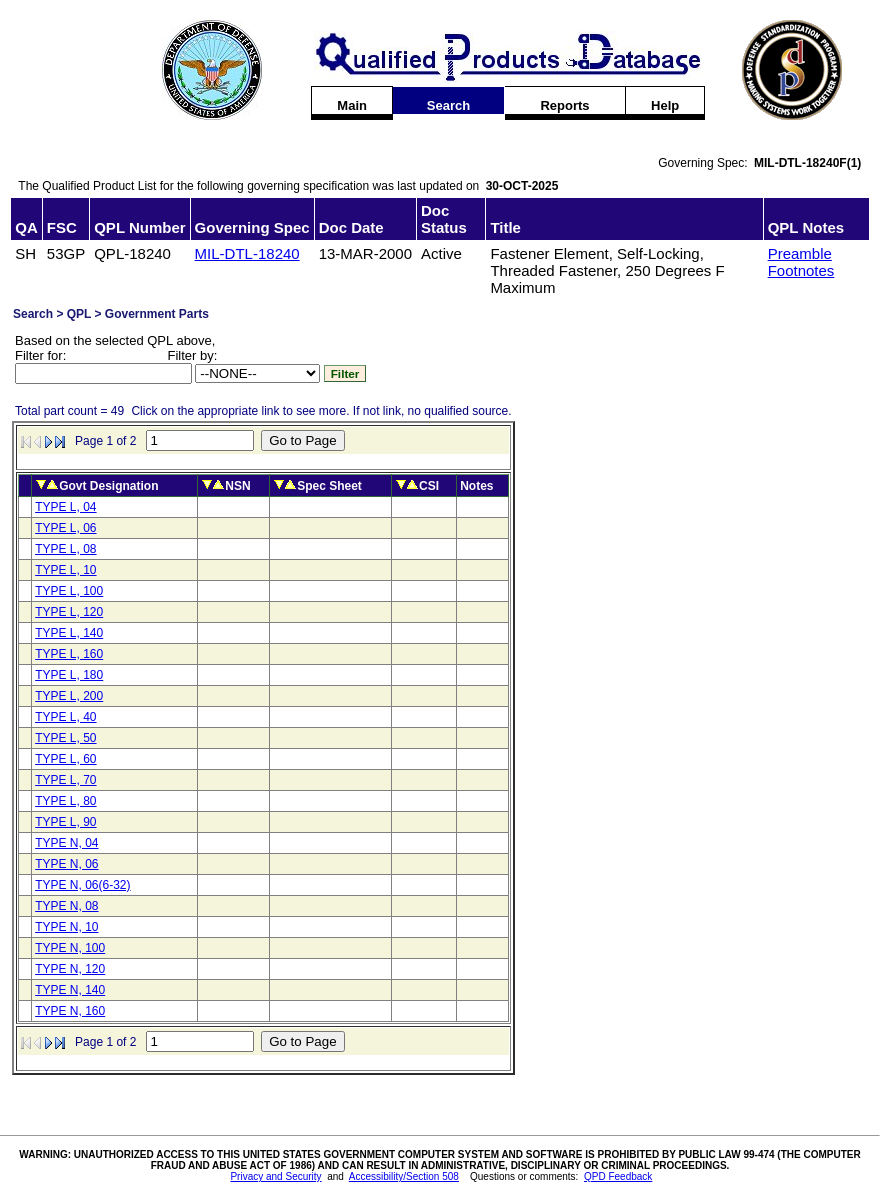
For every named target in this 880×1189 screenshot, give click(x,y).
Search (448, 105)
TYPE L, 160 (69, 654)
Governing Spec (252, 227)
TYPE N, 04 (66, 843)
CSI (429, 486)
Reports (564, 105)
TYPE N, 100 (70, 948)
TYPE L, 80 (65, 801)
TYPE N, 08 (66, 906)
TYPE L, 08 (65, 549)
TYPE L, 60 (65, 759)
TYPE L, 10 (65, 570)
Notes (476, 486)
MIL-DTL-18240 (247, 253)
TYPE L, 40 (65, 717)
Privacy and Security (275, 1176)
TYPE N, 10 (66, 927)
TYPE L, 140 (69, 633)
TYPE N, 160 (70, 1011)
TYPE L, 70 (65, 780)
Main (352, 105)
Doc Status (444, 219)
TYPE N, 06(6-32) (82, 885)
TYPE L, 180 (69, 675)
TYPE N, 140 (70, 990)
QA (26, 227)
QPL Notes (806, 227)
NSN (237, 486)
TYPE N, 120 (70, 969)
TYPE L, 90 (65, 822)
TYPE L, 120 (69, 612)
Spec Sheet (329, 486)
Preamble (800, 253)
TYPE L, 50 (65, 738)
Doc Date (351, 227)
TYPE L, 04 (65, 507)
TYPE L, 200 (69, 696)
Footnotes (801, 270)
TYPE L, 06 (65, 528)
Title (505, 227)
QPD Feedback (618, 1176)
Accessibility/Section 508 (404, 1176)
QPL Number (139, 227)
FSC (62, 227)
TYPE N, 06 (66, 864)
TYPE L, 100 (69, 591)
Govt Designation (108, 486)
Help (665, 105)
